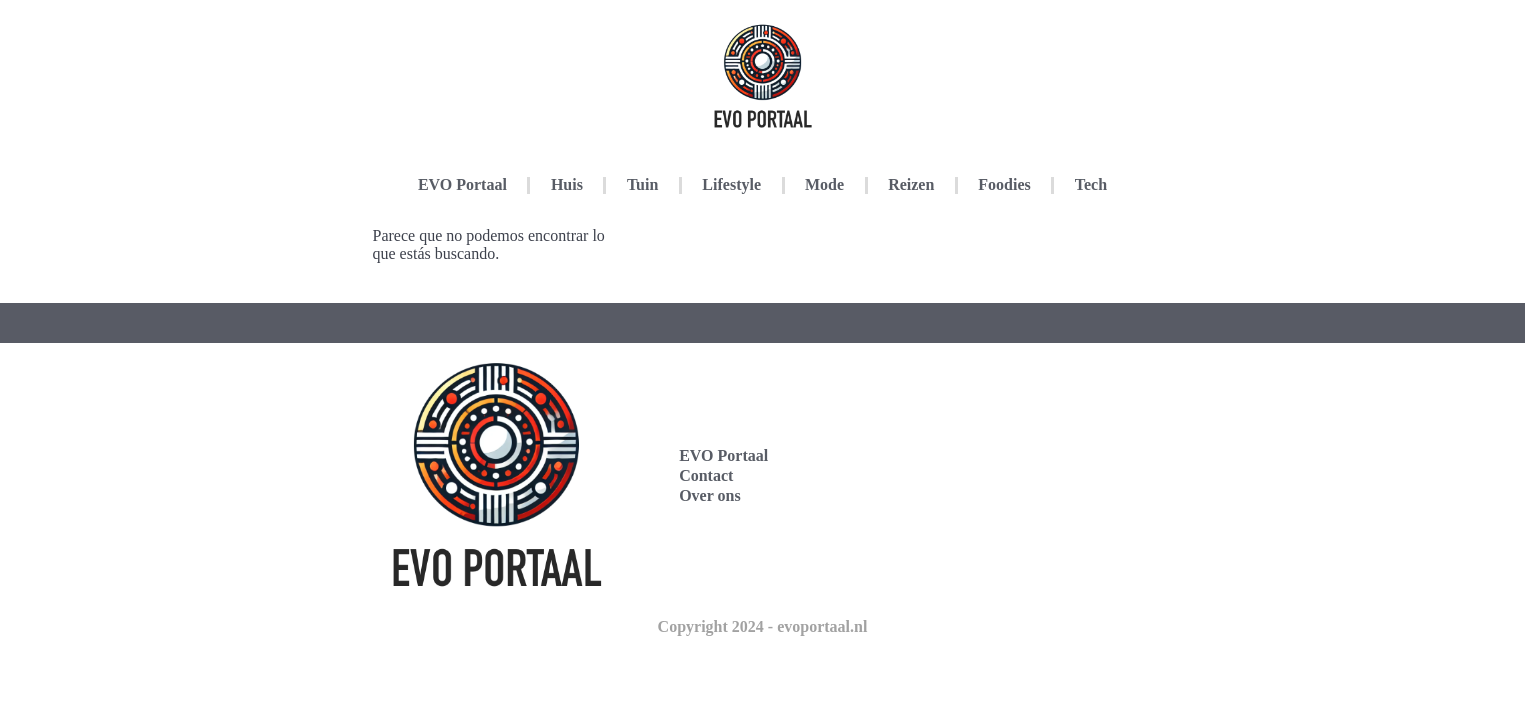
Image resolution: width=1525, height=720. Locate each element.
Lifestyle (731, 184)
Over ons (709, 495)
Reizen (911, 184)
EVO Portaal (462, 184)
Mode (824, 184)
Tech (1091, 184)
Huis (567, 184)
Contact (706, 475)
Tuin (642, 184)
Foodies (1004, 184)
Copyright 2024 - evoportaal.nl (763, 626)
